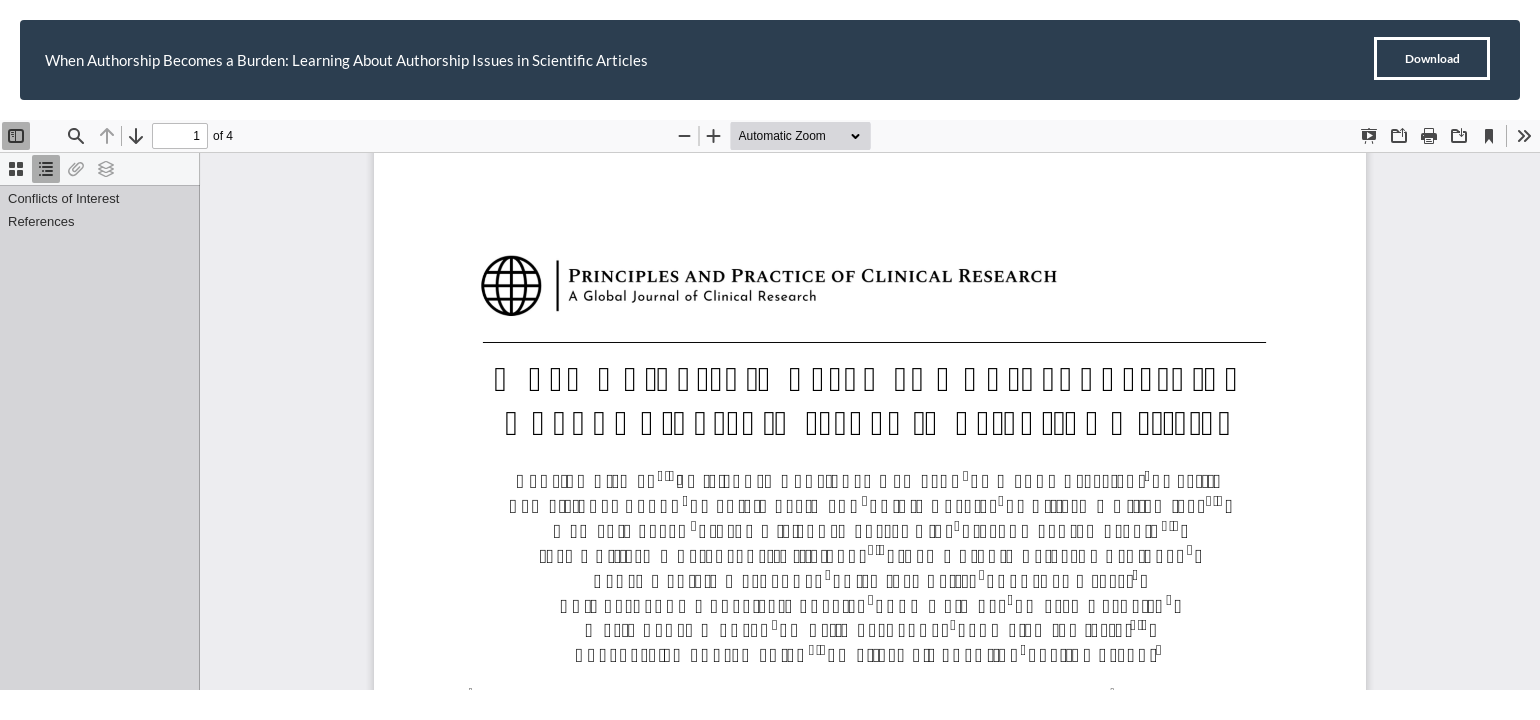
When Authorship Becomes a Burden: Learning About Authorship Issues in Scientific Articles (346, 60)
